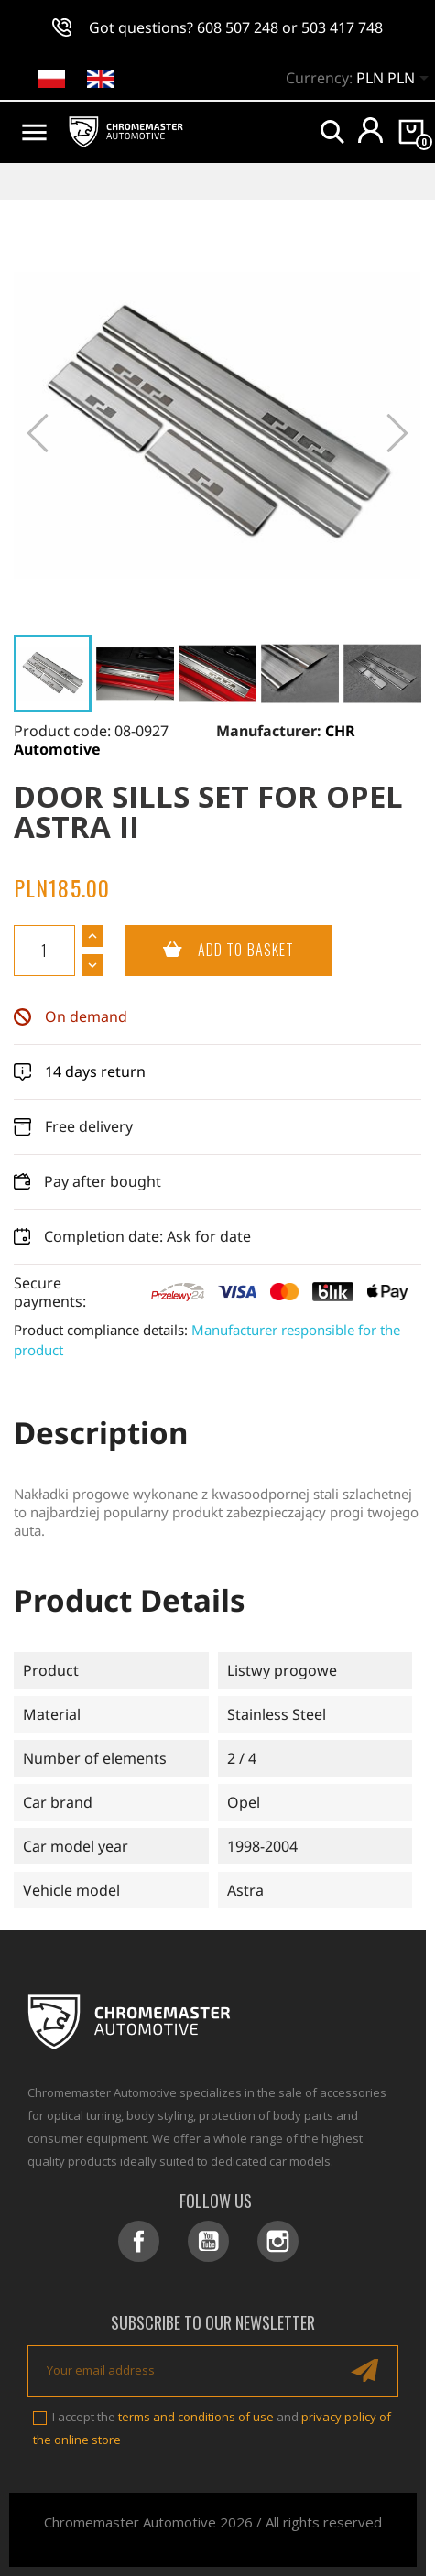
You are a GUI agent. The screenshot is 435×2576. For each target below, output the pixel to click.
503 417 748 (342, 27)
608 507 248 (237, 27)
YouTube (208, 2241)
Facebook (139, 2241)
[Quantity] (44, 950)
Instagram (278, 2241)
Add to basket (209, 950)
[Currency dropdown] (395, 80)
